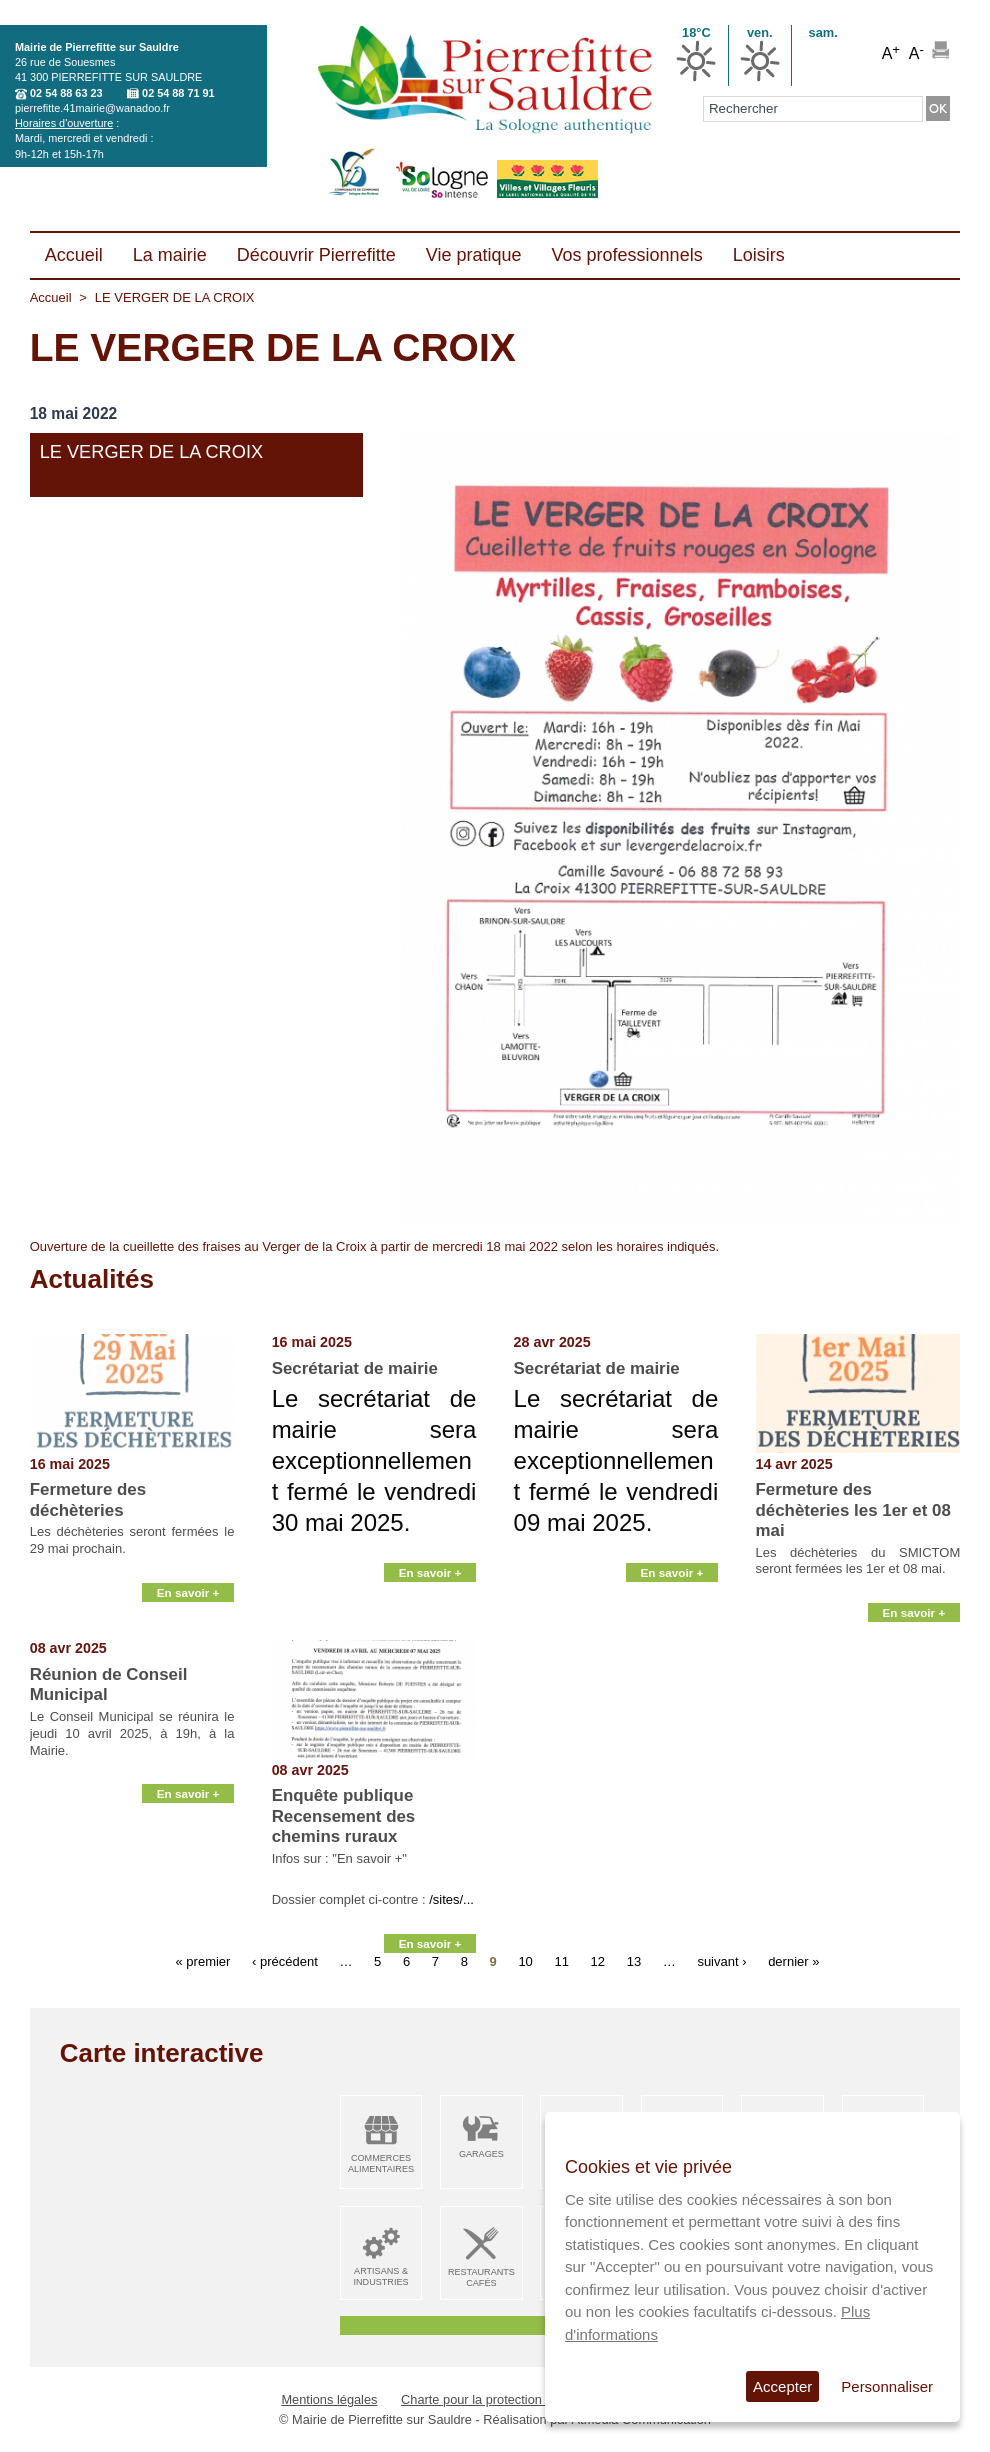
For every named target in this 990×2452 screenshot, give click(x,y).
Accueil (51, 297)
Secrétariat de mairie (355, 1368)
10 (525, 1960)
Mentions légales (329, 2399)
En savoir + (188, 1616)
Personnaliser (887, 2386)
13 (634, 1960)
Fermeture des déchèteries (88, 1499)
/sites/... (451, 1899)
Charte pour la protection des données (510, 2399)
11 (561, 1960)
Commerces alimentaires (381, 2163)
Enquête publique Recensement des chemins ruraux (344, 1816)
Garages (481, 2154)
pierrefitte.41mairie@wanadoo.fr (92, 108)
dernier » (793, 1960)
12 (598, 1960)
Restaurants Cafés (481, 2277)
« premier (203, 1960)
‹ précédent (285, 1960)
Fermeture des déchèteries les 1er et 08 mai (853, 1510)
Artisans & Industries (380, 2276)
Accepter (782, 2386)
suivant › (721, 1960)
